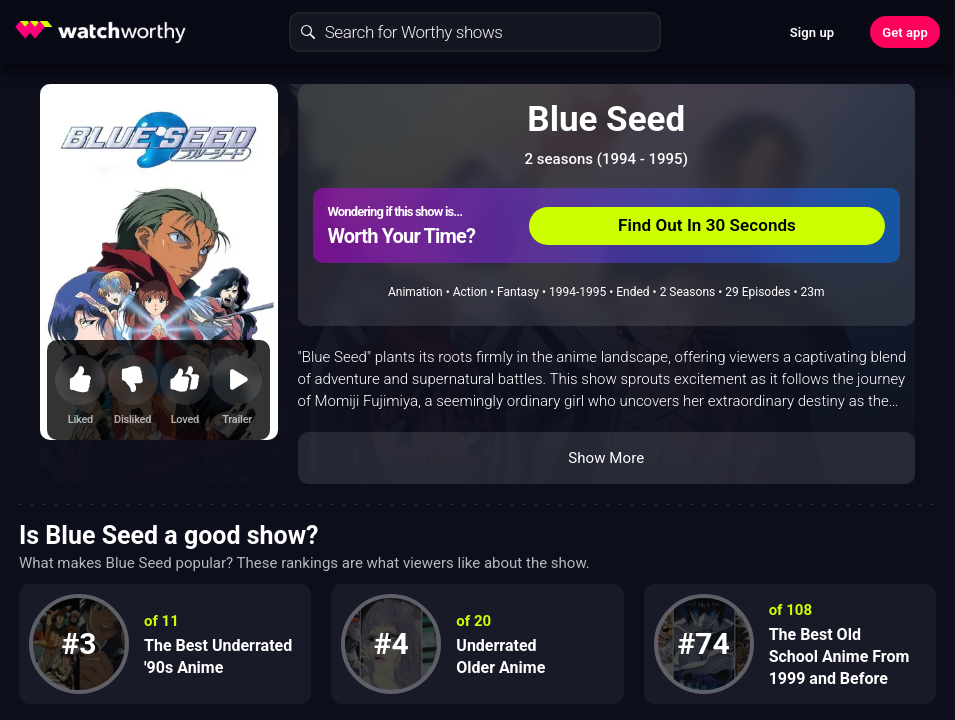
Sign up (812, 32)
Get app (905, 32)
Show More (606, 458)
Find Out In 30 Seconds (707, 225)
